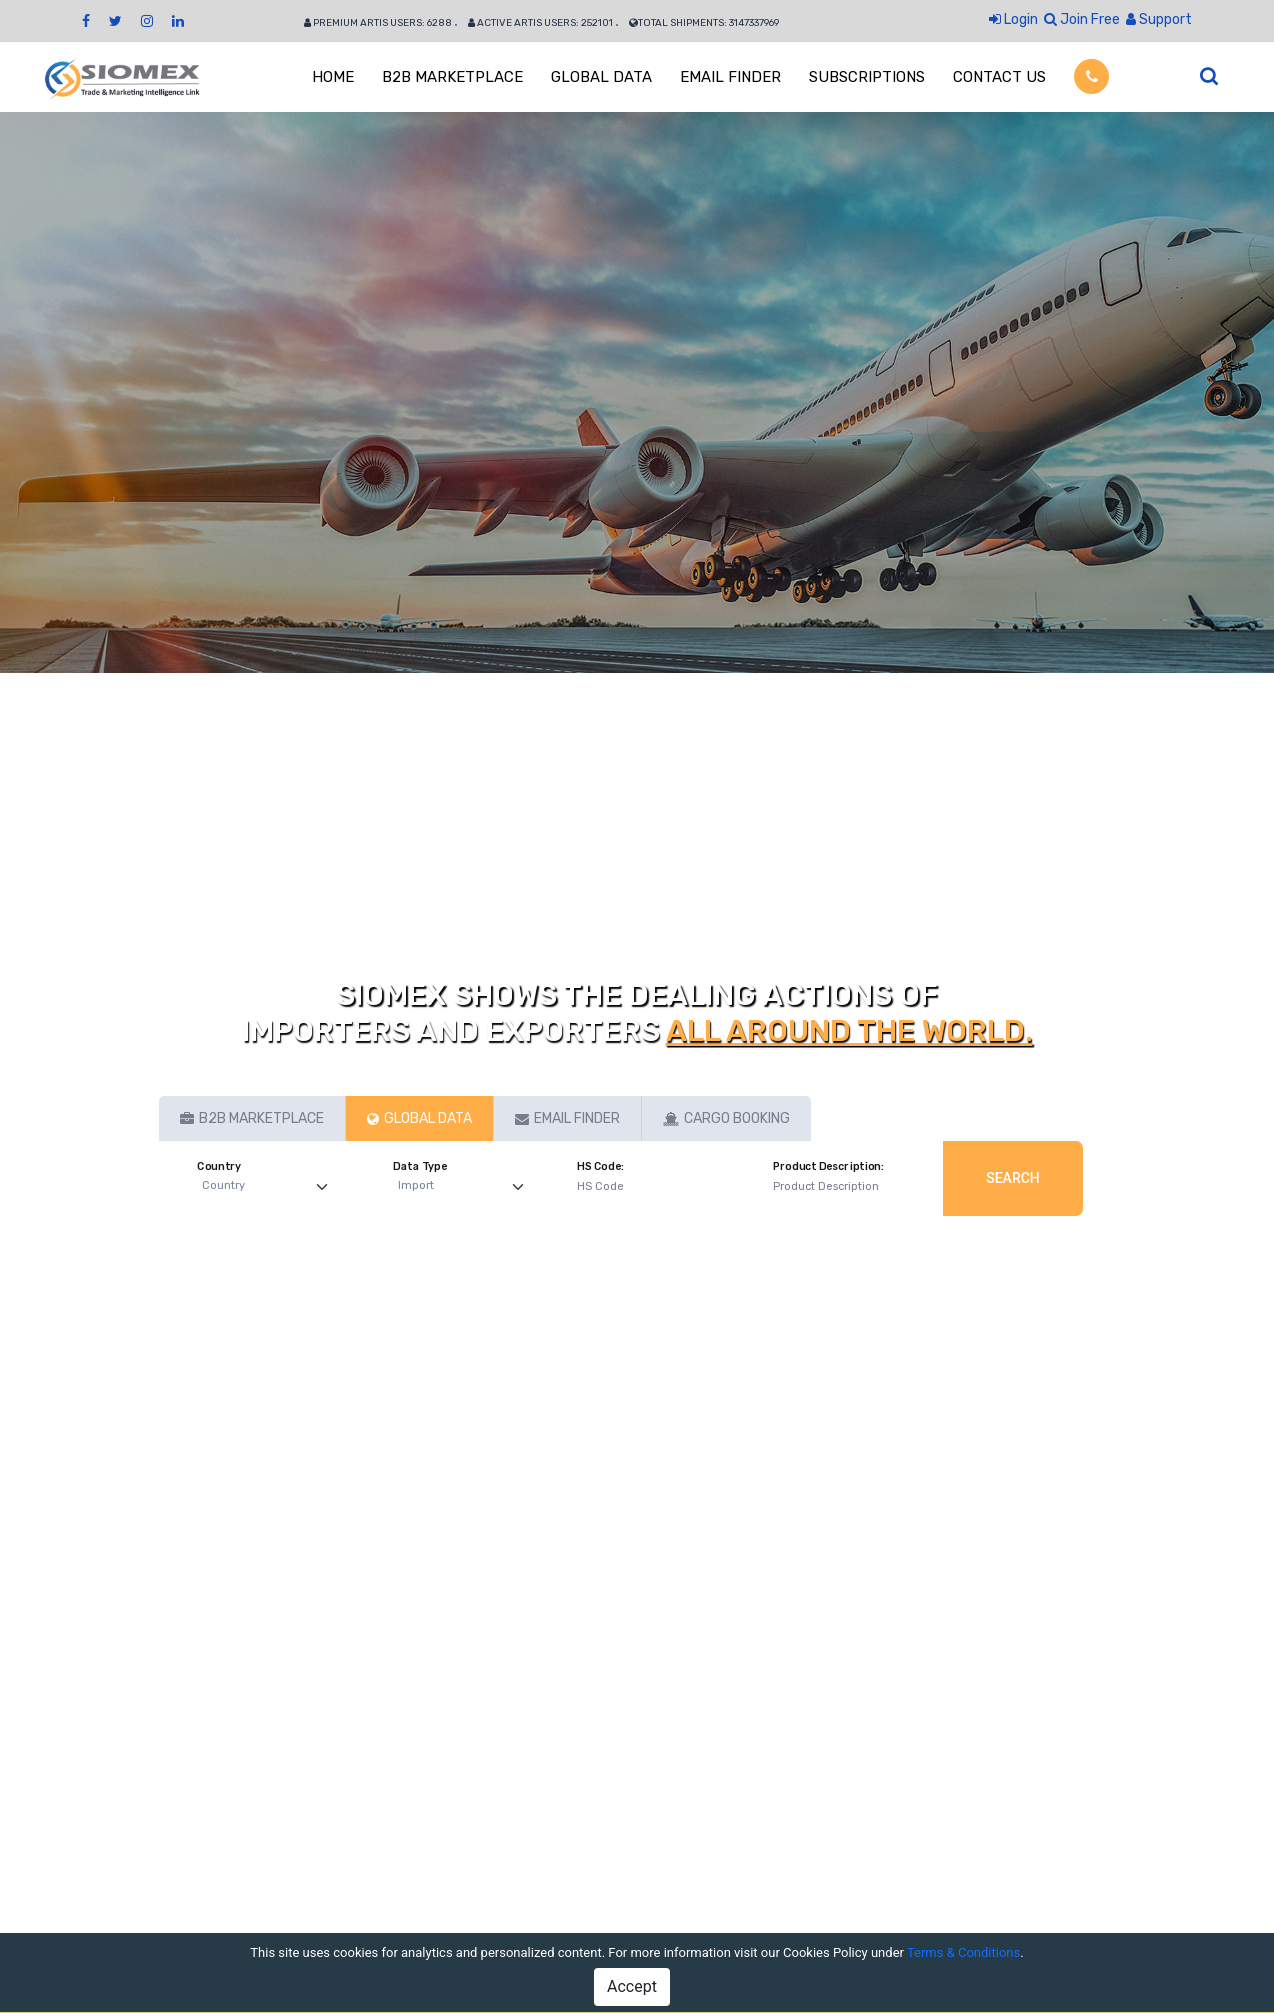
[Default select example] (269, 1186)
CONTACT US (999, 77)
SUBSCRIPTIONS (867, 77)
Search (1013, 1178)
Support (1159, 19)
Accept (632, 1986)
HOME (333, 77)
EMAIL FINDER (730, 77)
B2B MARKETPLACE (452, 77)
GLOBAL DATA (601, 77)
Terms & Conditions (963, 1952)
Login (1013, 19)
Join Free (1082, 19)
